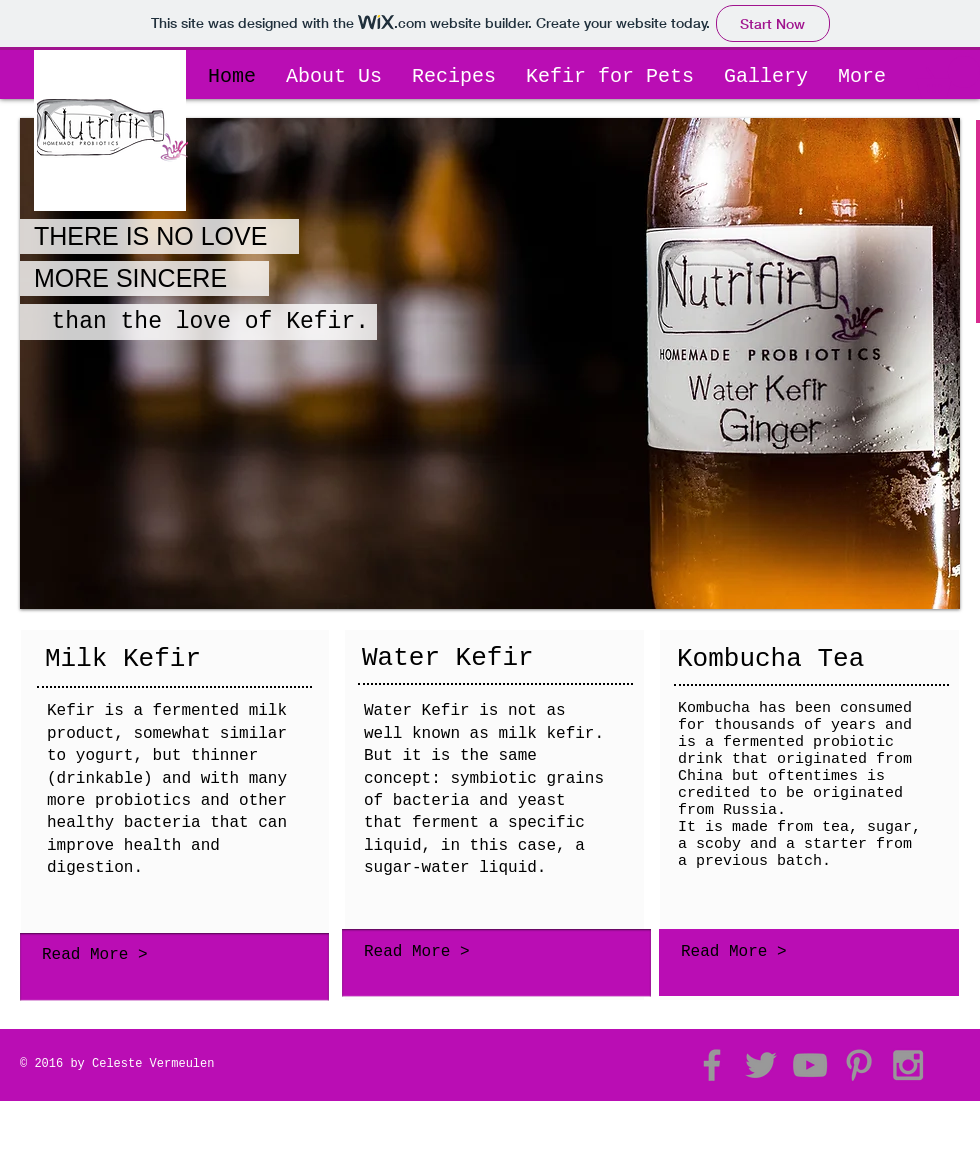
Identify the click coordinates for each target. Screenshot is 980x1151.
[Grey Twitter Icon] (761, 1065)
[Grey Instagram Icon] (908, 1065)
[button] (948, 77)
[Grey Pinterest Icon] (859, 1065)
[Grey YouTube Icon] (810, 1065)
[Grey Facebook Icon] (712, 1065)
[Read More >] (169, 956)
